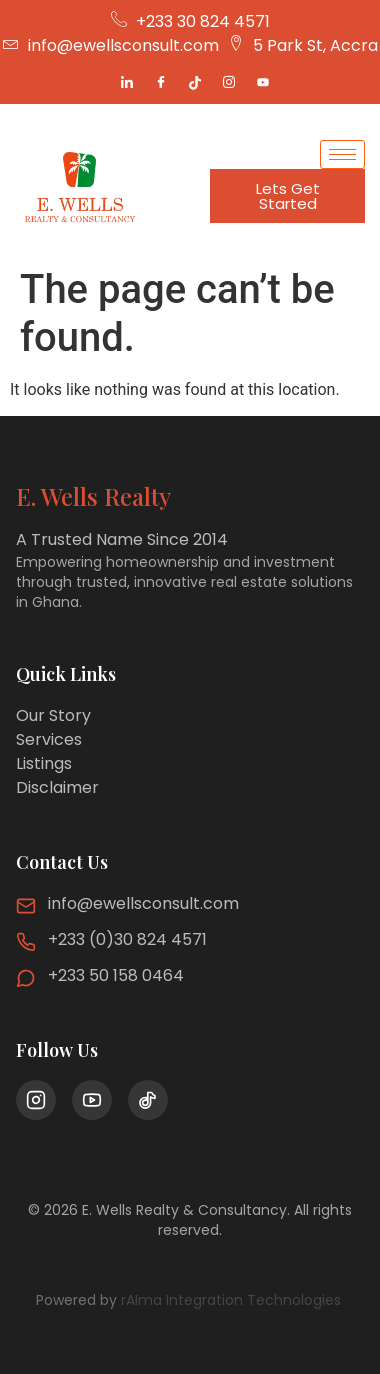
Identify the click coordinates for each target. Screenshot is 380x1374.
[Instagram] (229, 83)
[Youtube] (263, 83)
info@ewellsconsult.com (143, 903)
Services (49, 739)
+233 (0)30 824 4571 (127, 939)
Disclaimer (57, 787)
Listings (44, 763)
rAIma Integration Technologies (233, 1300)
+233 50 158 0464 (116, 975)
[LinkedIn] (127, 83)
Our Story (53, 715)
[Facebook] (161, 83)
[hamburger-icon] (342, 154)
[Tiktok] (195, 83)
